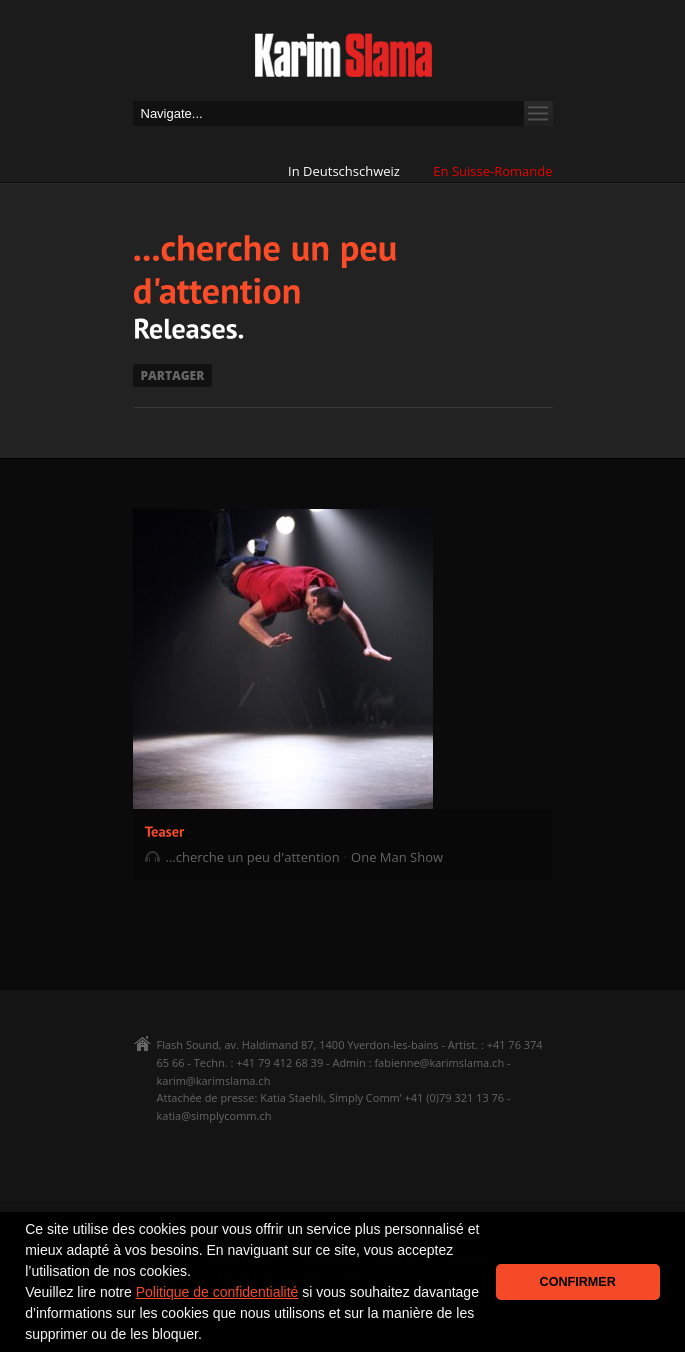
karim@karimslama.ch (214, 1080)
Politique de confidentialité (217, 1292)
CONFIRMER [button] (578, 1282)
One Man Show (397, 857)
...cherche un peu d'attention (253, 857)
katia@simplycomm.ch (214, 1115)
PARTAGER (173, 375)
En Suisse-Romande (492, 171)
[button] (209, 1336)
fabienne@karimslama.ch (439, 1062)
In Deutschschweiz (344, 171)
